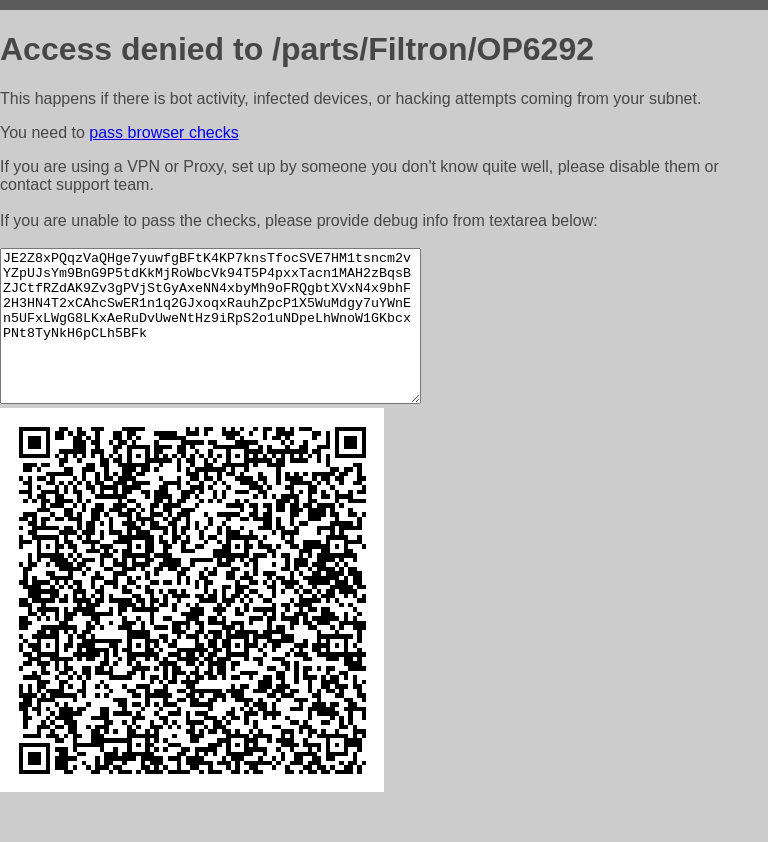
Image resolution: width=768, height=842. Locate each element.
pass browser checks (163, 132)
